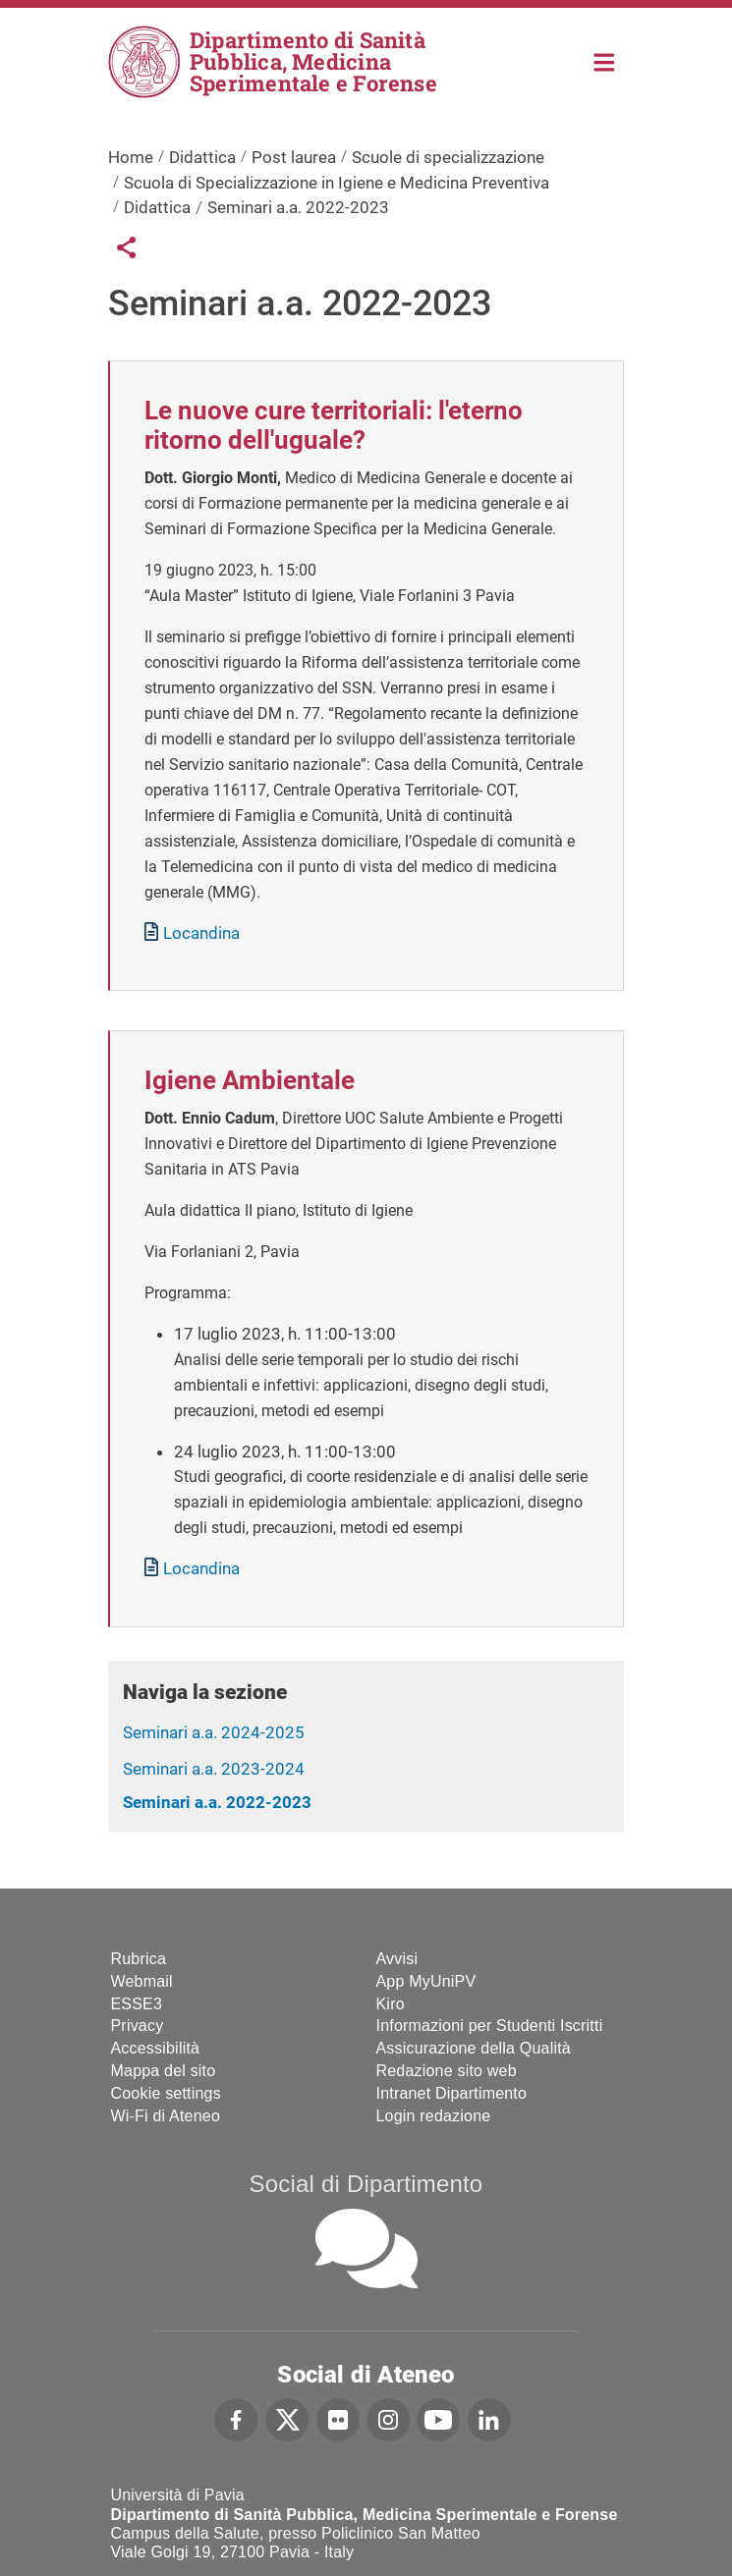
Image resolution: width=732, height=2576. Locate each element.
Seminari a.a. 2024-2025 (214, 1732)
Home (604, 60)
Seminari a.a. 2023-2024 (214, 1769)
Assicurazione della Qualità (473, 2048)
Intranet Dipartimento (452, 2093)
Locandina (201, 933)
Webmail (142, 1981)
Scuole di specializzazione (448, 157)
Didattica (202, 157)
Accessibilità (155, 2048)
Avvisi (397, 1958)
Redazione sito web (446, 2070)
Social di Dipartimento (366, 2183)
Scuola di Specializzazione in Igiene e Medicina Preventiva (336, 182)
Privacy (137, 2025)
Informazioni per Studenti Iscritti (489, 2025)
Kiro (390, 2004)
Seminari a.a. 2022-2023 (217, 1802)
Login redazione (433, 2116)
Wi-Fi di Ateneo (165, 2116)
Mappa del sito (163, 2070)
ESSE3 (137, 2004)
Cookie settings (166, 2093)
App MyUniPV (426, 1981)
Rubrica (139, 1958)
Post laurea (294, 157)
